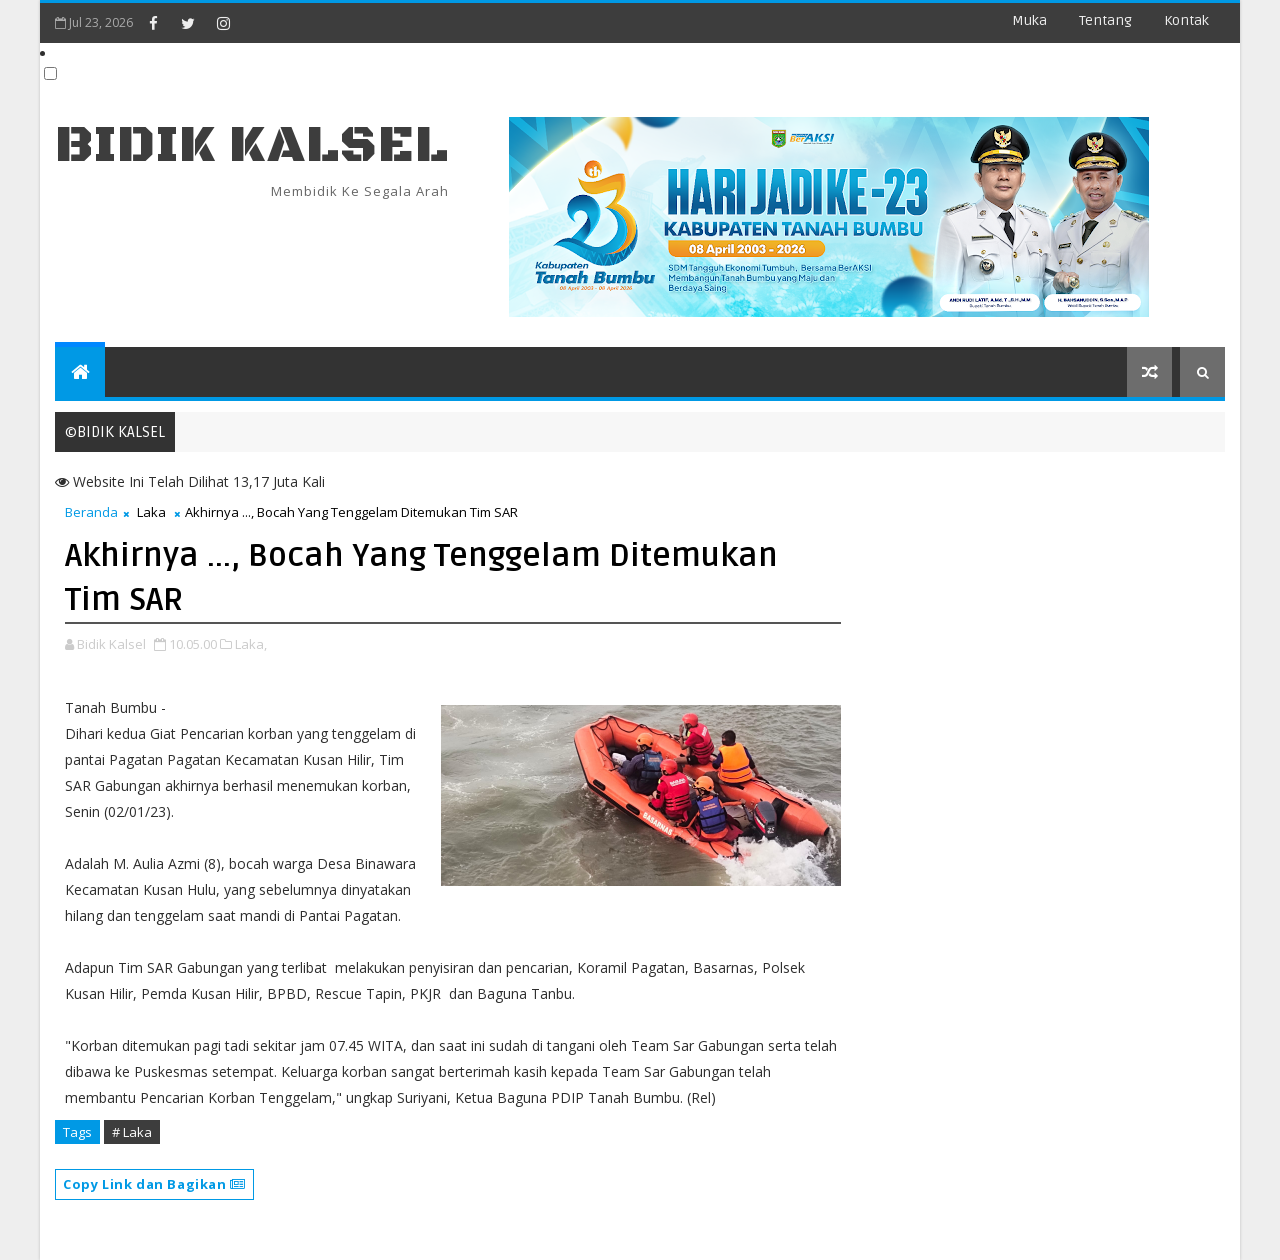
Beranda (91, 512)
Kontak (1186, 20)
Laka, (251, 644)
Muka (1029, 20)
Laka (151, 512)
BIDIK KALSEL (252, 145)
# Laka (132, 1132)
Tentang (1105, 20)
